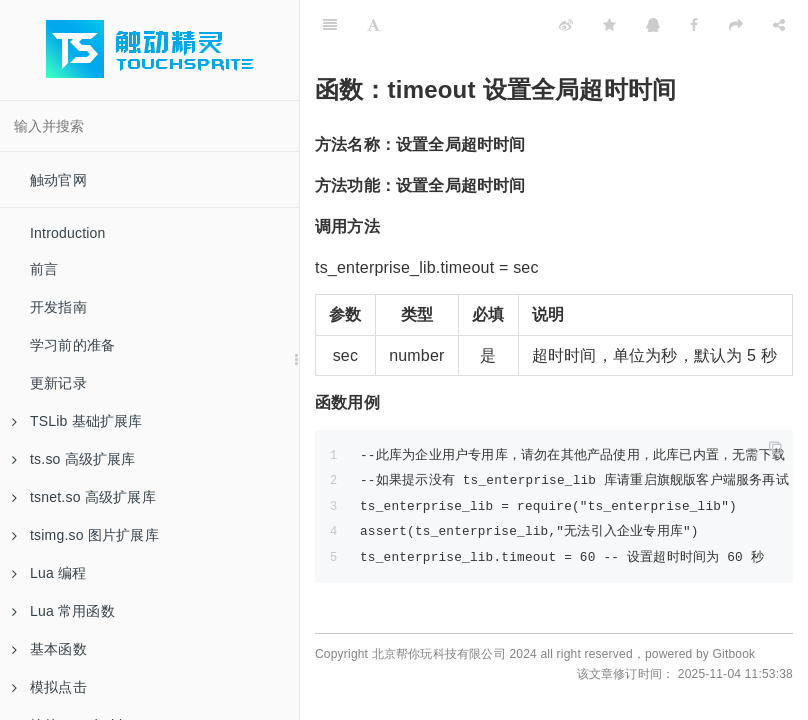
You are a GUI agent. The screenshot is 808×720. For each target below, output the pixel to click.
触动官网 (58, 180)
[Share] (779, 25)
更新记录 (58, 383)
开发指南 (58, 307)
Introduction (68, 233)
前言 (44, 269)
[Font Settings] (373, 25)
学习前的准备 (72, 345)
